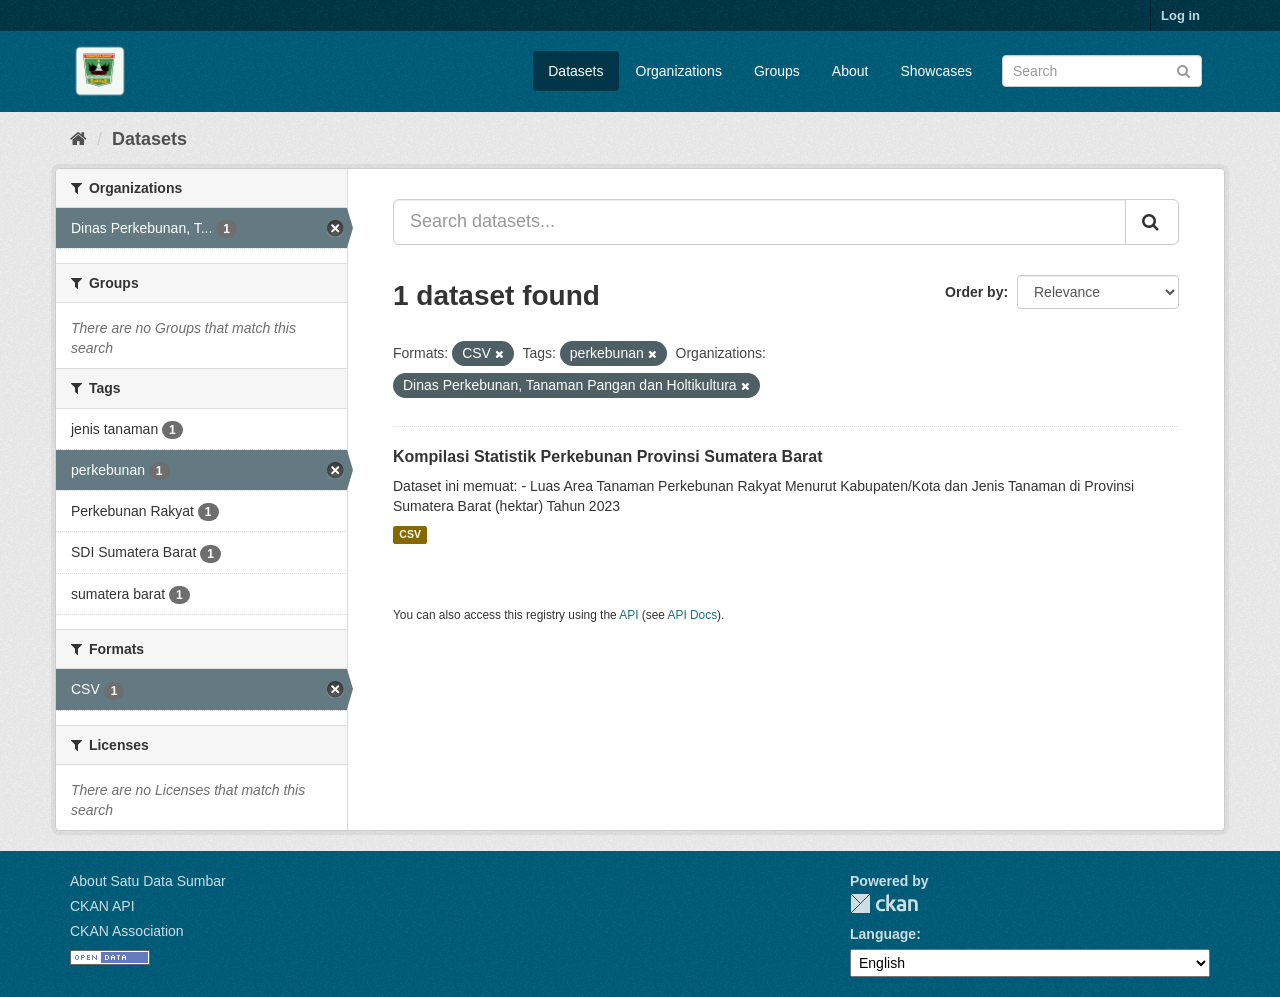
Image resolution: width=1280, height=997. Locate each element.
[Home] (78, 139)
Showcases (936, 71)
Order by (974, 292)
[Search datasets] (1102, 71)
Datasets (575, 71)
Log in (1180, 15)
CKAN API (102, 906)
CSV (410, 535)
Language (883, 934)
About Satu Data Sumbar (148, 881)
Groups (777, 71)
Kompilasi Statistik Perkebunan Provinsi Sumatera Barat (607, 456)
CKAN (884, 903)
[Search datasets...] (759, 222)
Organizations (679, 71)
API (628, 615)
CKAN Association (127, 931)
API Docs (693, 615)
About (850, 71)
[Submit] (1183, 69)
